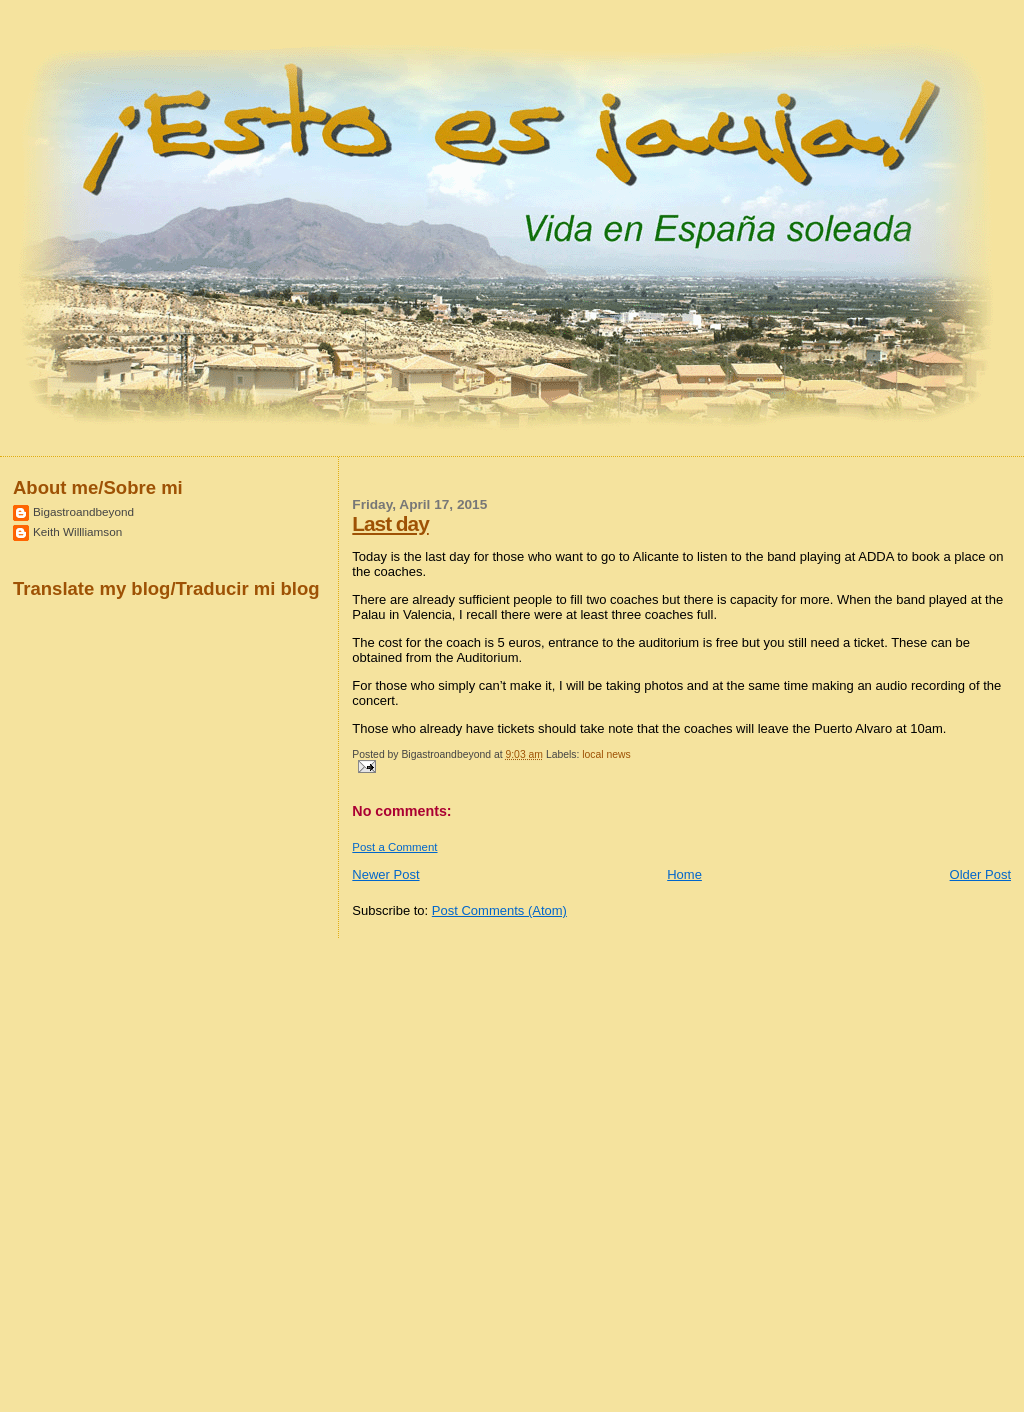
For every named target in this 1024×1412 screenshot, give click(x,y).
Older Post (980, 874)
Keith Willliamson (77, 531)
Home (684, 874)
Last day (390, 523)
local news (606, 754)
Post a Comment (394, 847)
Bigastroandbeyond (83, 511)
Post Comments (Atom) (499, 910)
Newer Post (385, 874)
